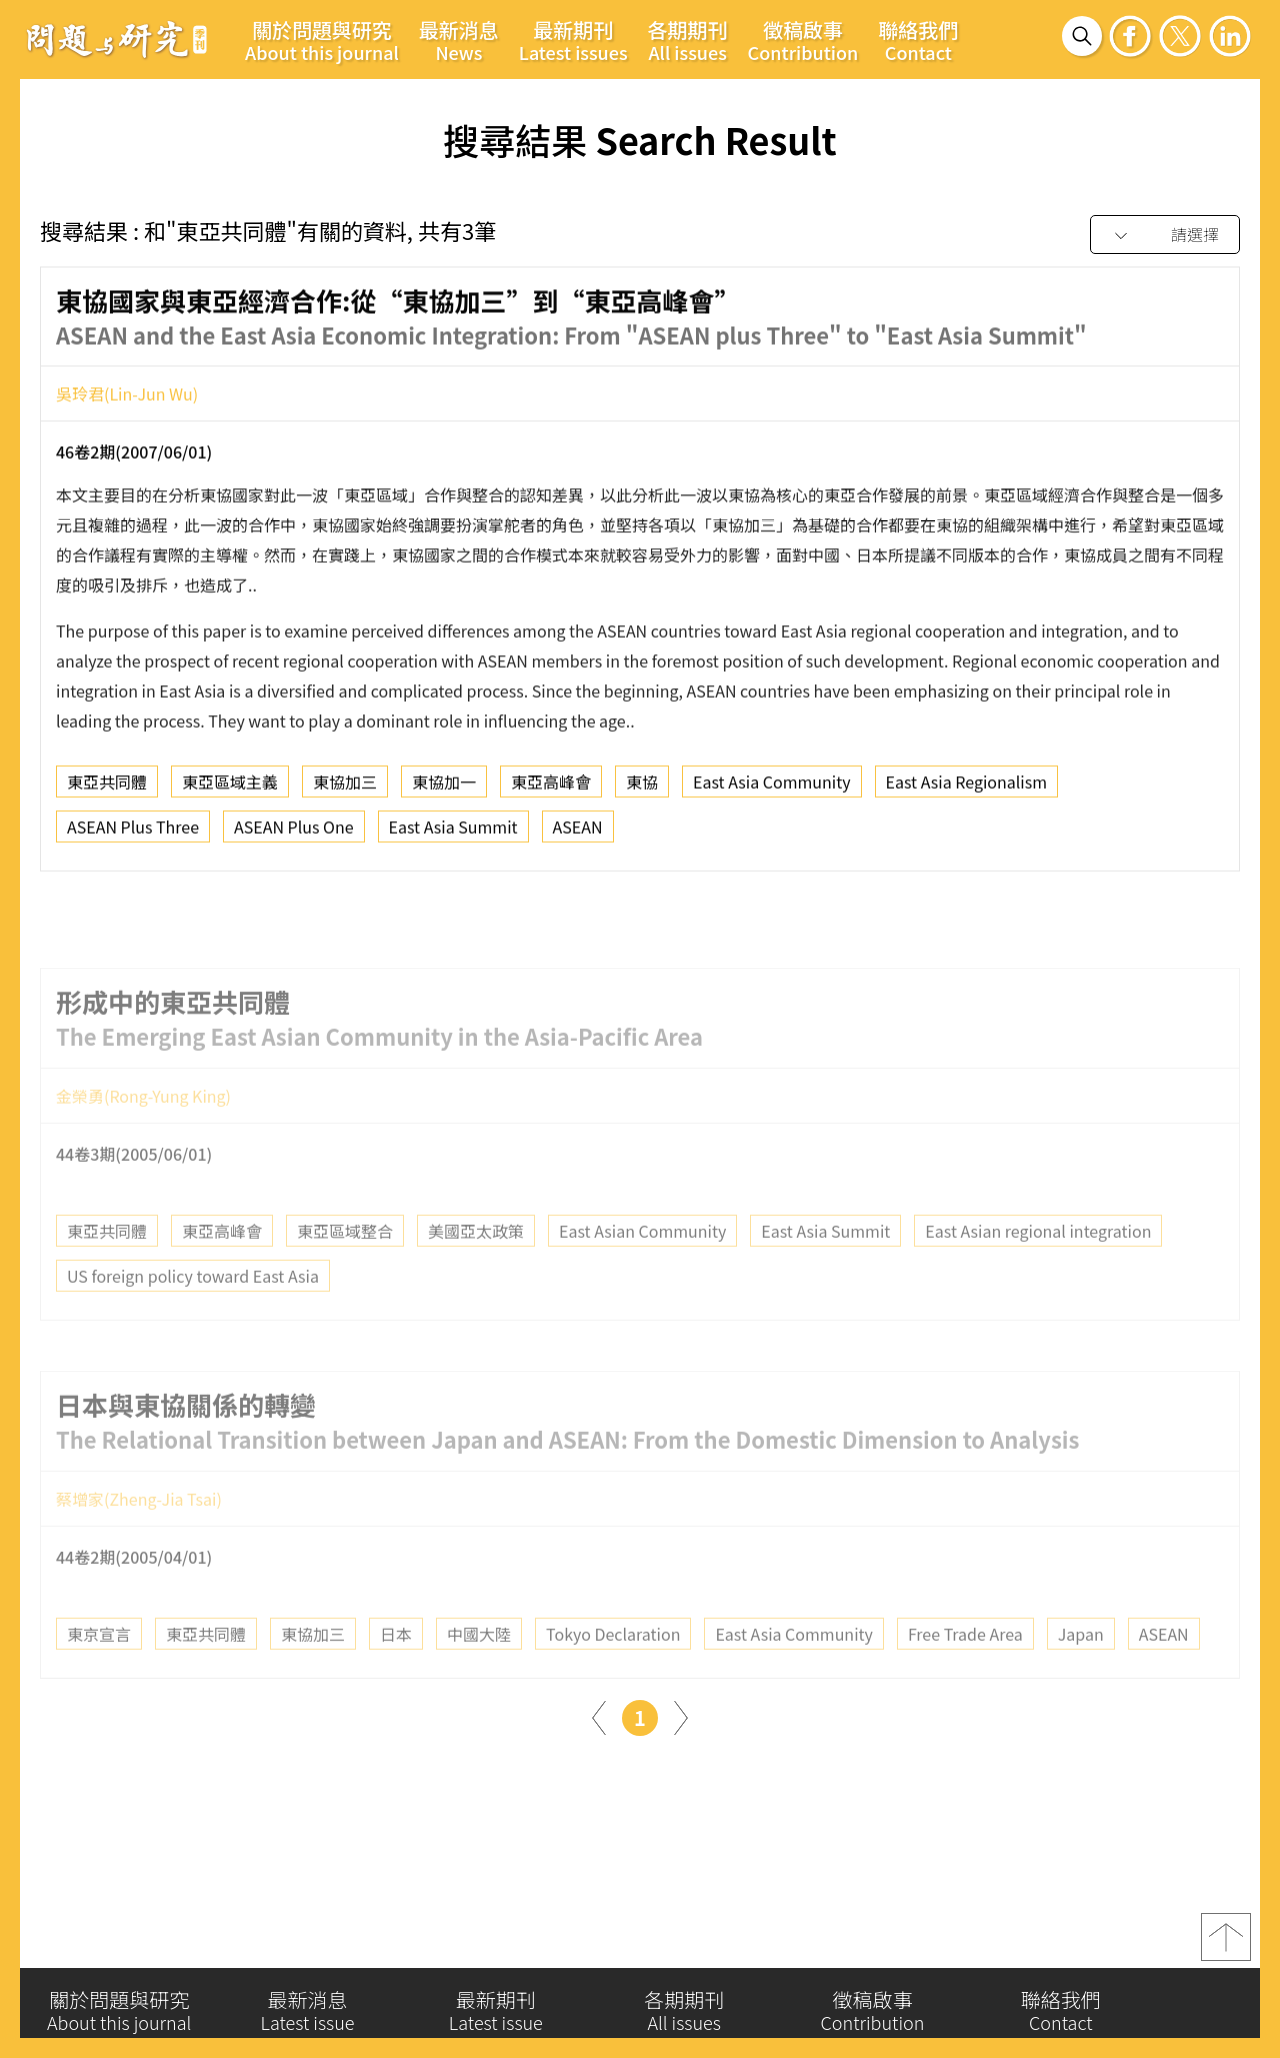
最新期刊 (573, 40)
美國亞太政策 (476, 1273)
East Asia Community (772, 791)
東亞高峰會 (551, 791)
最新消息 (459, 40)
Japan (1081, 1675)
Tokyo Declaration (613, 1675)
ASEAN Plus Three (133, 836)
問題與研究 (117, 39)
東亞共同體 (107, 791)
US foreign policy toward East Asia (193, 1318)
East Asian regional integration (1038, 1273)
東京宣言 (99, 1675)
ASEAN (578, 836)
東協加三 (345, 791)
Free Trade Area (965, 1675)
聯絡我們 (918, 40)
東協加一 (444, 791)
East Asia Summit (453, 836)
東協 (642, 791)
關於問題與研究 (322, 40)
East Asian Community (642, 1273)
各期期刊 (688, 40)
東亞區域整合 (345, 1273)
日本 (396, 1675)
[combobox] (1165, 235)
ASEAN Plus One (294, 836)
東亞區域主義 (230, 791)
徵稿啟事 (803, 40)
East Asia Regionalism (966, 791)
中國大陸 (479, 1675)
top (1226, 1946)
